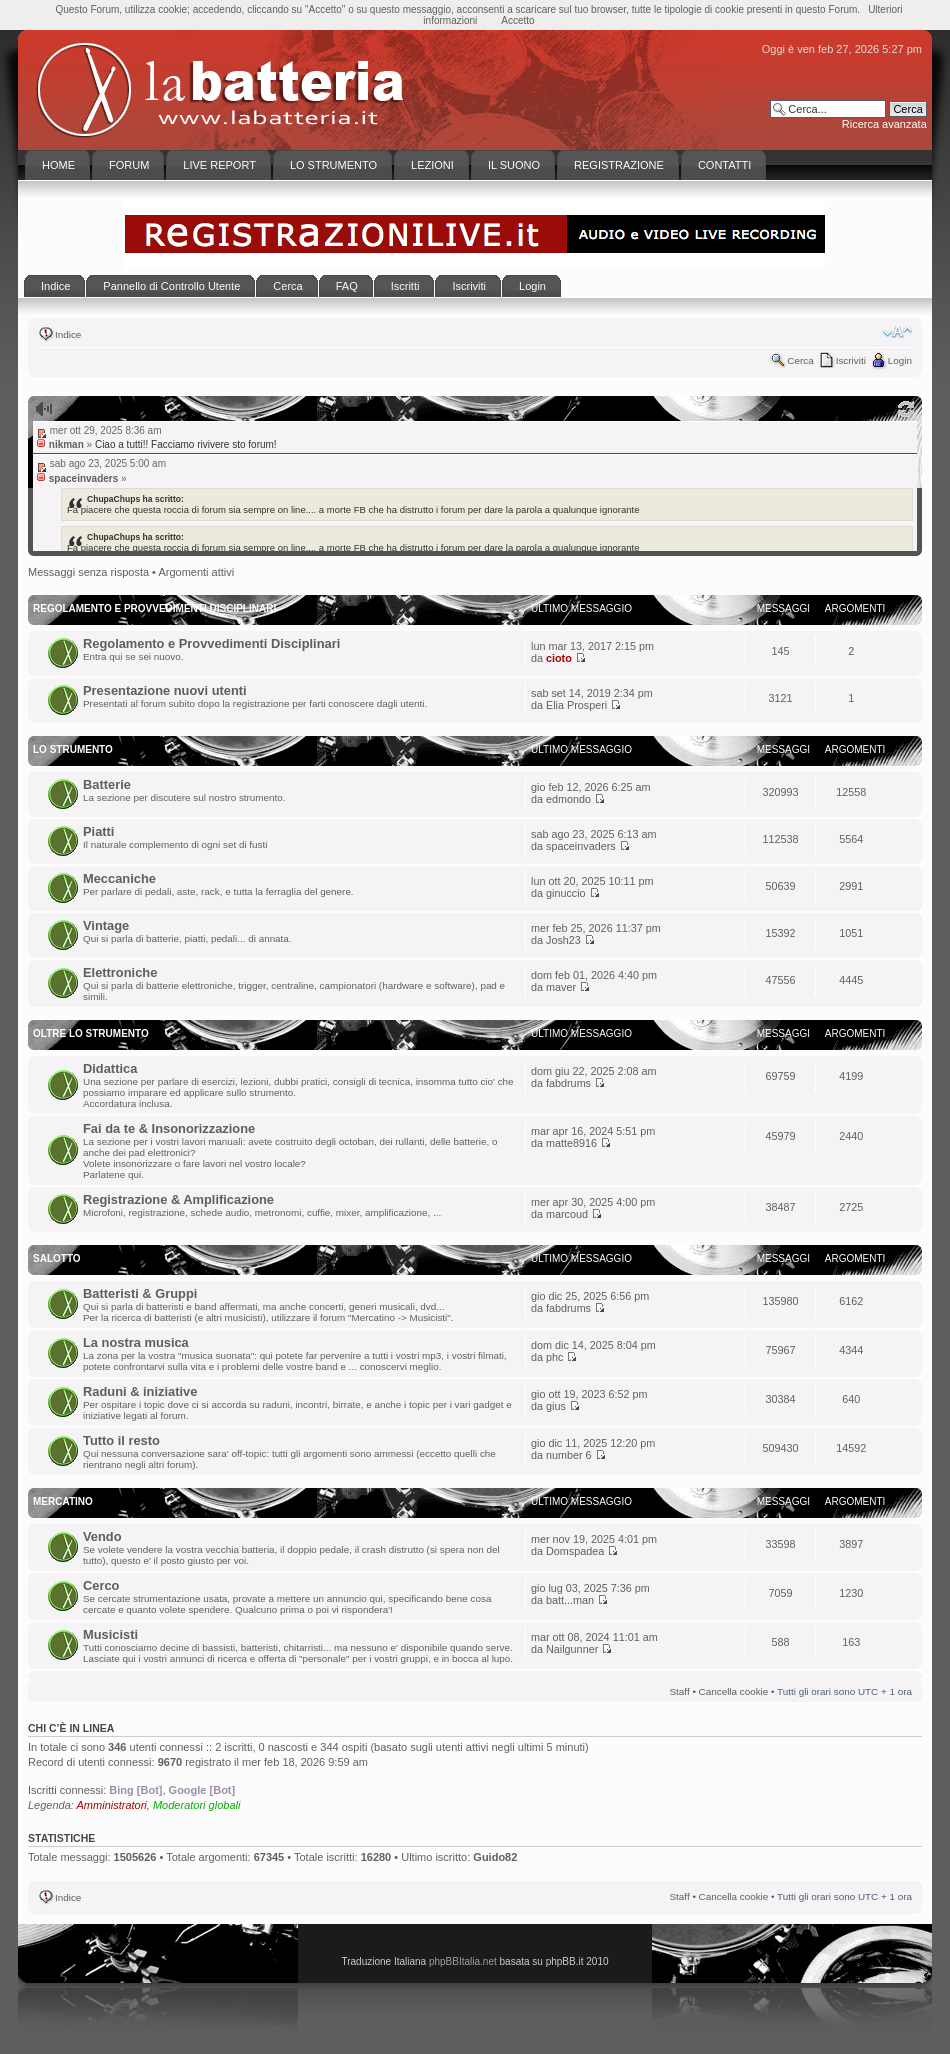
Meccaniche (119, 878)
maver (561, 987)
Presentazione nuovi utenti (165, 690)
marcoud (567, 1214)
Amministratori (112, 1805)
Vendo (102, 1536)
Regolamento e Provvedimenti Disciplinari (211, 643)
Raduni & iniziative (140, 1391)
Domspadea (575, 1551)
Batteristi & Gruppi (140, 1293)
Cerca (800, 360)
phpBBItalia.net (463, 1961)
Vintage (106, 925)
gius (556, 1406)
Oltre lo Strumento (91, 1033)
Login (900, 360)
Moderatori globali (196, 1805)
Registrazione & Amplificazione (178, 1199)
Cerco (101, 1585)
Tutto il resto (121, 1440)
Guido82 (495, 1857)
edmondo (568, 799)
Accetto (517, 20)
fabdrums (568, 1083)
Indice (68, 334)
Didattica (110, 1068)
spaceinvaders (581, 846)
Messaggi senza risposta (88, 572)
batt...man (570, 1600)
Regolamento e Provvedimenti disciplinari (154, 608)
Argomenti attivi (196, 572)
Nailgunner (572, 1649)
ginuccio (566, 893)
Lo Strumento (73, 749)
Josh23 (563, 940)
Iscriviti (851, 360)
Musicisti (110, 1634)
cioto (559, 658)
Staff (680, 1691)
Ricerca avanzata (884, 124)
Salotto (57, 1258)
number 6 (569, 1455)
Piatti (98, 831)
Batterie (107, 784)
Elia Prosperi (576, 705)
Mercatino (63, 1501)
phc (554, 1357)
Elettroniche (120, 972)
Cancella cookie (734, 1691)
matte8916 (571, 1143)
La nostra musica (136, 1342)
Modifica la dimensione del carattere (897, 332)
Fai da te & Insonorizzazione (169, 1128)
